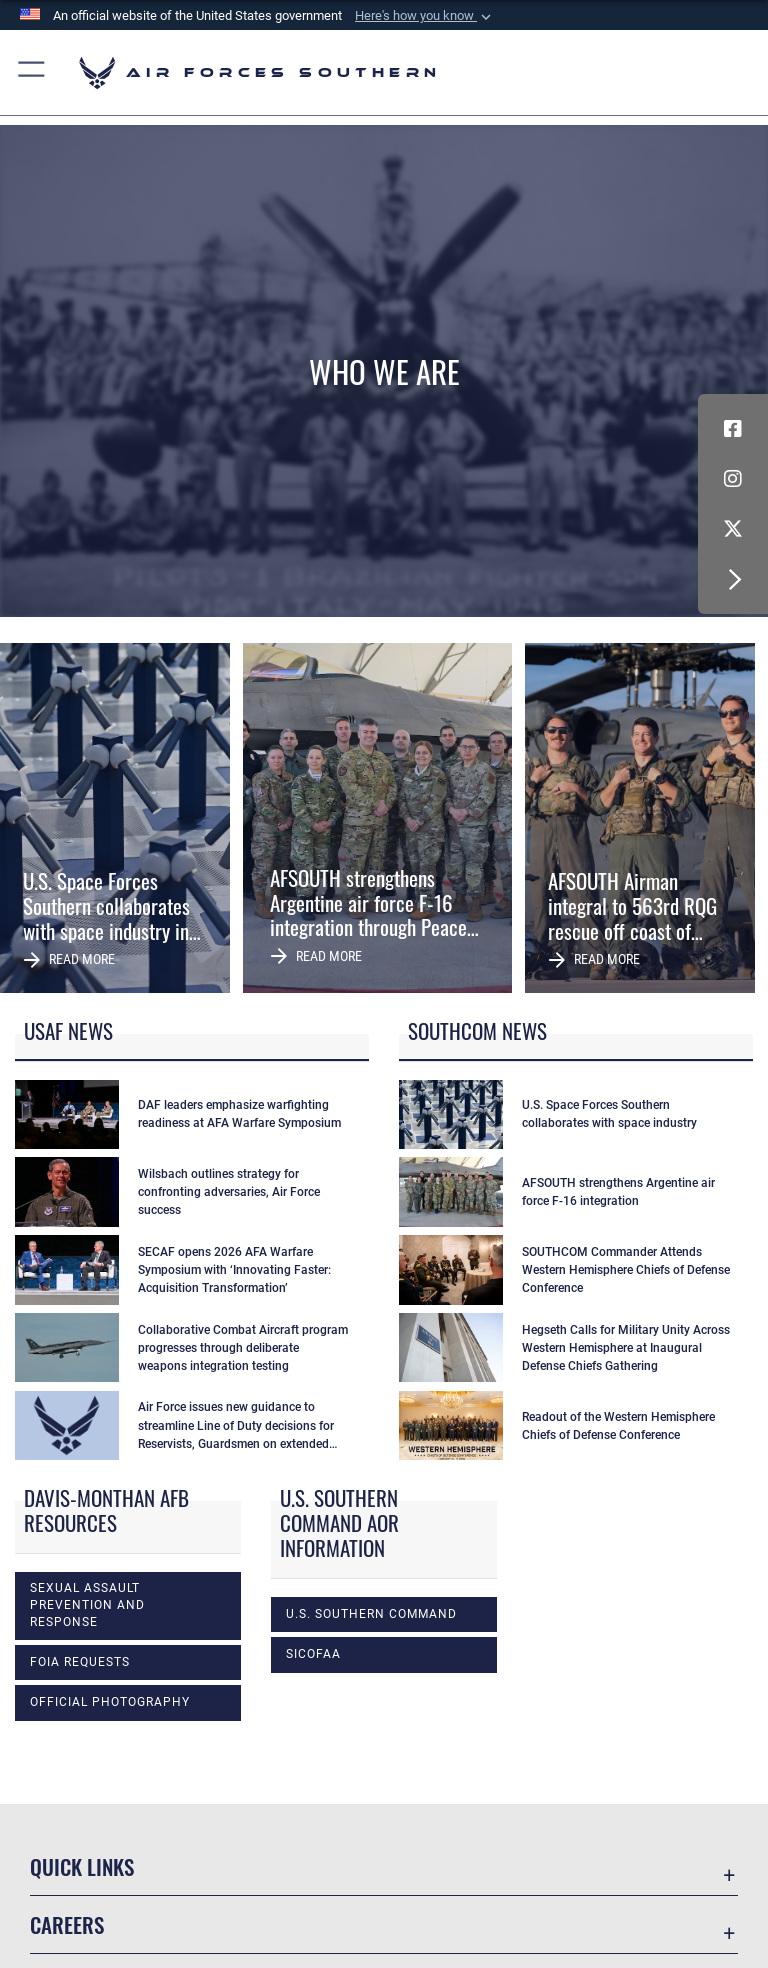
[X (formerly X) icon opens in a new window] (733, 529)
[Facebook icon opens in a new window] (733, 429)
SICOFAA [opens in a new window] (313, 1654)
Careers (67, 1924)
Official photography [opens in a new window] (110, 1702)
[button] (425, 16)
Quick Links (82, 1866)
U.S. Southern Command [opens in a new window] (371, 1614)
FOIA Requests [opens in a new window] (80, 1662)
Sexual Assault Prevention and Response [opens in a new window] (87, 1605)
